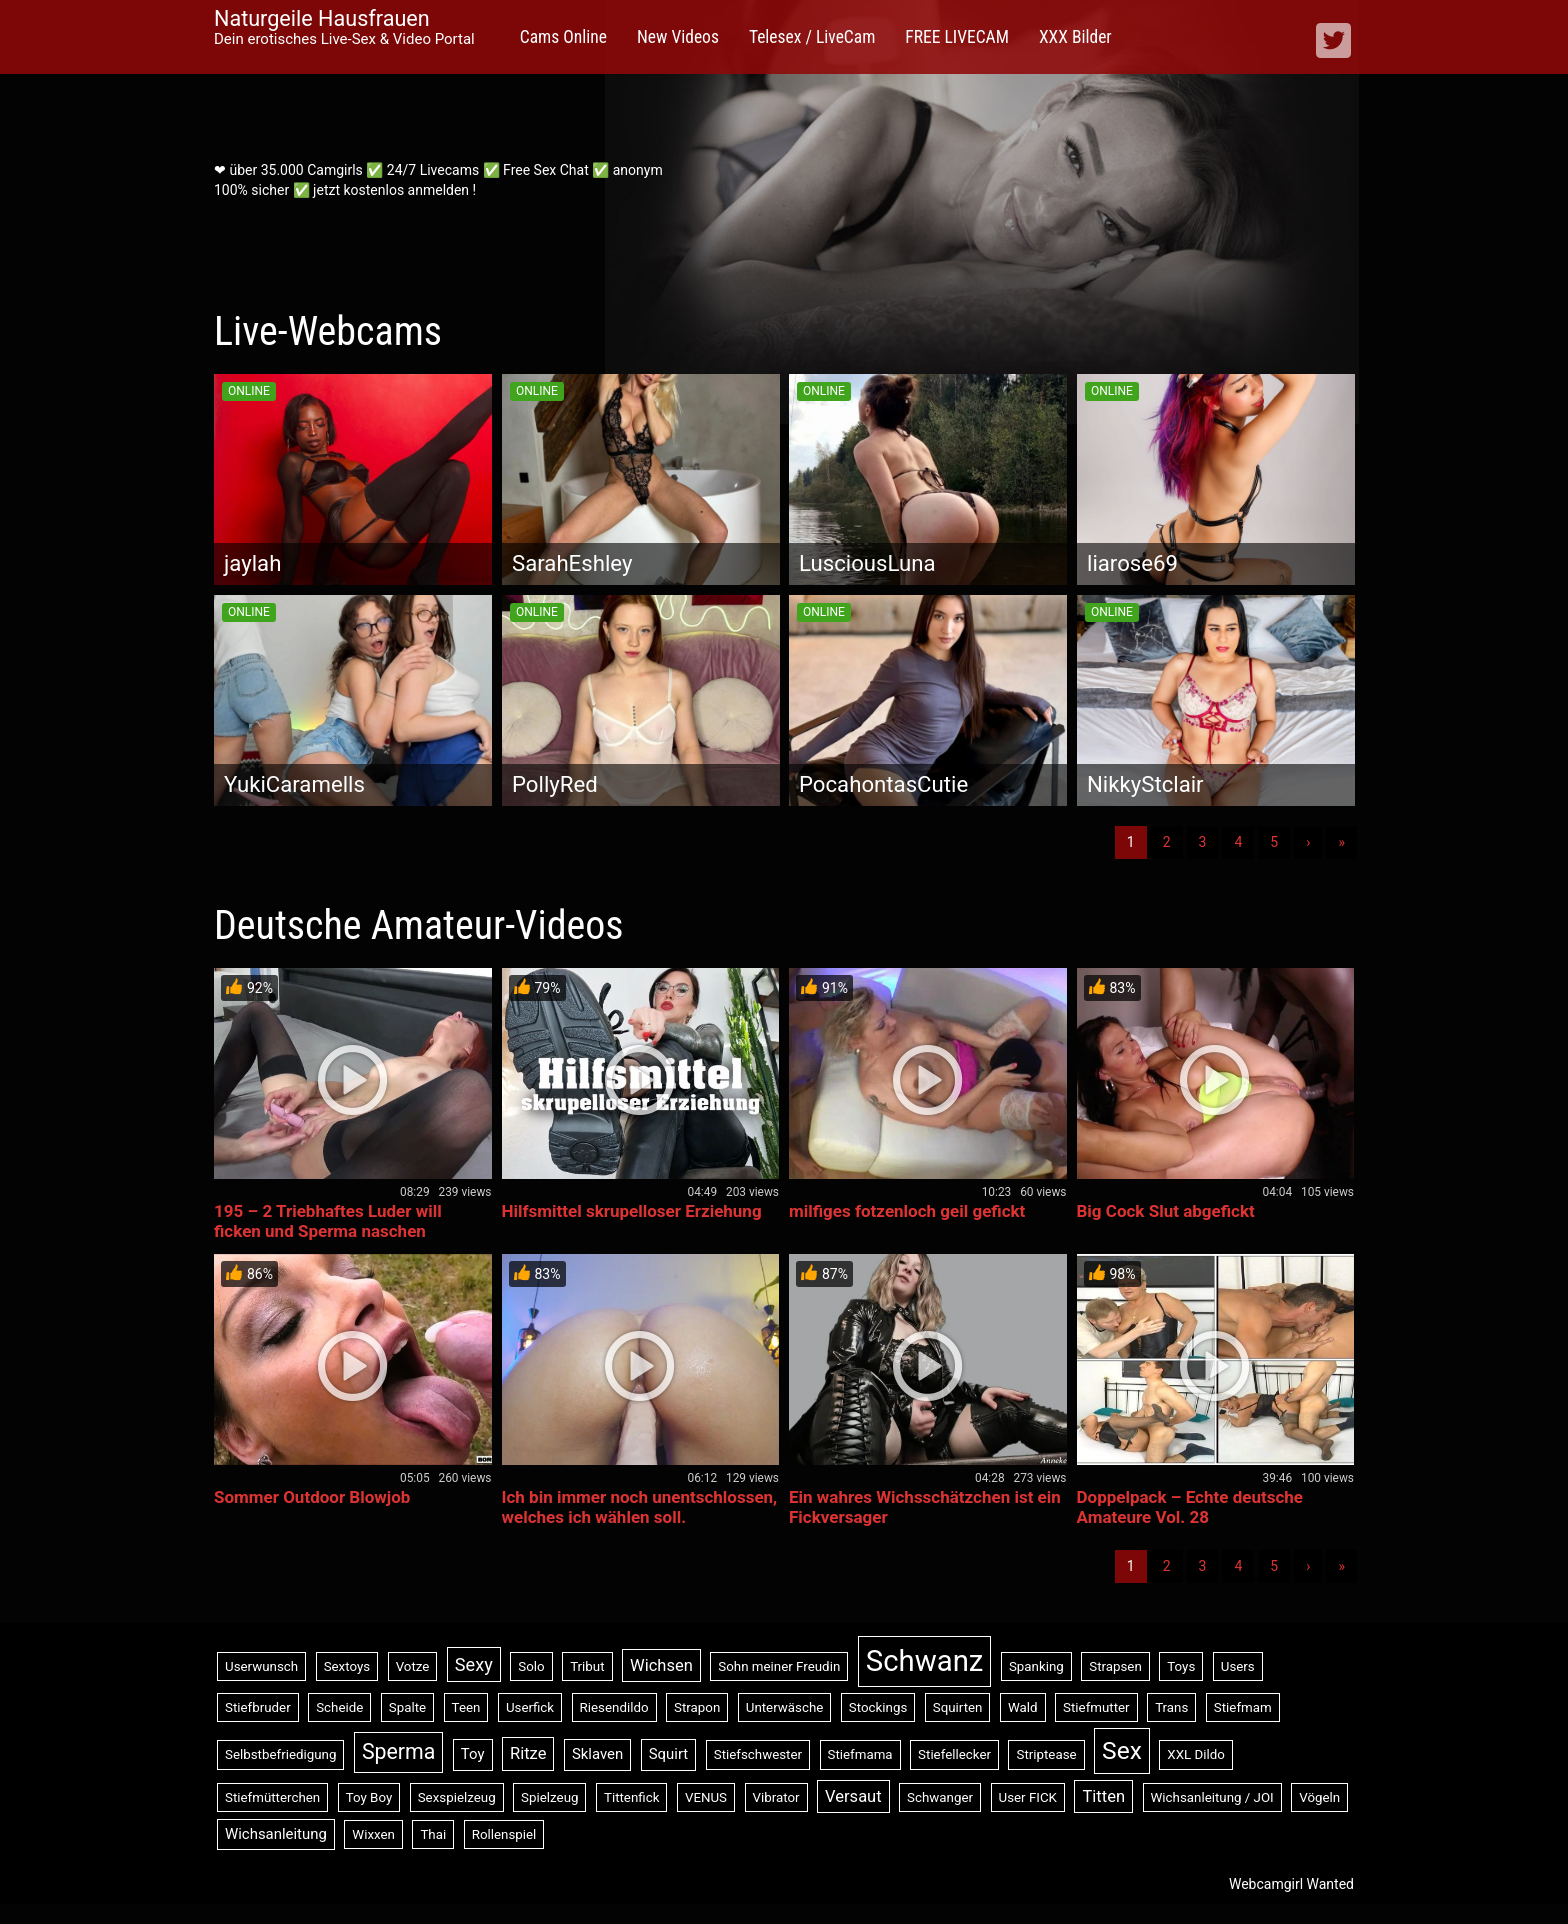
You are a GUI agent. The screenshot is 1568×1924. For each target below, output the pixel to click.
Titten (1103, 1796)
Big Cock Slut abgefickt (1166, 1211)
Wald (1023, 1707)
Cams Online (563, 37)
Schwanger (940, 1797)
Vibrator (776, 1797)
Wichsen (661, 1665)
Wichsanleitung (276, 1834)
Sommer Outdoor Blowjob (312, 1497)
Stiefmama (860, 1754)
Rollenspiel (504, 1834)
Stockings (878, 1707)
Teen (466, 1707)
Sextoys (347, 1666)
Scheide (339, 1707)
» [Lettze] (1341, 842)
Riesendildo (614, 1707)
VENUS (706, 1797)
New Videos (678, 37)
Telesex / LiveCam (812, 37)
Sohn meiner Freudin (779, 1666)
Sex (1122, 1750)
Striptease (1046, 1754)
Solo (531, 1666)
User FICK (1028, 1797)
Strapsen (1115, 1666)
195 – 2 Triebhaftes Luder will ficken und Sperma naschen (328, 1221)
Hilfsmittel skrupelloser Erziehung (632, 1211)
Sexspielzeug (457, 1797)
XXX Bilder (1075, 37)
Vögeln (1319, 1797)
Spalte (407, 1707)
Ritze (528, 1753)
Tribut (587, 1666)
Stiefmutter (1096, 1707)
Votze (413, 1666)
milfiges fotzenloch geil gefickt (907, 1211)
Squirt (669, 1754)
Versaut (853, 1796)
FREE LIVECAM (957, 37)
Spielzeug (549, 1797)
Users (1238, 1666)
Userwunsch (261, 1666)
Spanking (1036, 1666)
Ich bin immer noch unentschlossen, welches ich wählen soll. (640, 1507)
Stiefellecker (954, 1754)
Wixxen (373, 1834)
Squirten (958, 1707)
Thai (433, 1834)
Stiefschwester (758, 1754)
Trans (1171, 1707)
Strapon (697, 1707)
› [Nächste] (1308, 842)
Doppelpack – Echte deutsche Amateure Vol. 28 (1190, 1507)
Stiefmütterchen (272, 1797)
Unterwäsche (785, 1707)
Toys (1181, 1666)
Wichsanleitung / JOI (1212, 1797)
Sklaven (597, 1754)
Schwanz (925, 1661)
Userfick (530, 1707)
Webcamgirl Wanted (1291, 1884)
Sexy (474, 1664)
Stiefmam (1243, 1707)
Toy (473, 1754)
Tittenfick (631, 1797)
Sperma (398, 1751)
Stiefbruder (258, 1707)
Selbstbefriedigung (280, 1754)
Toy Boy (369, 1797)
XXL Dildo (1196, 1754)
